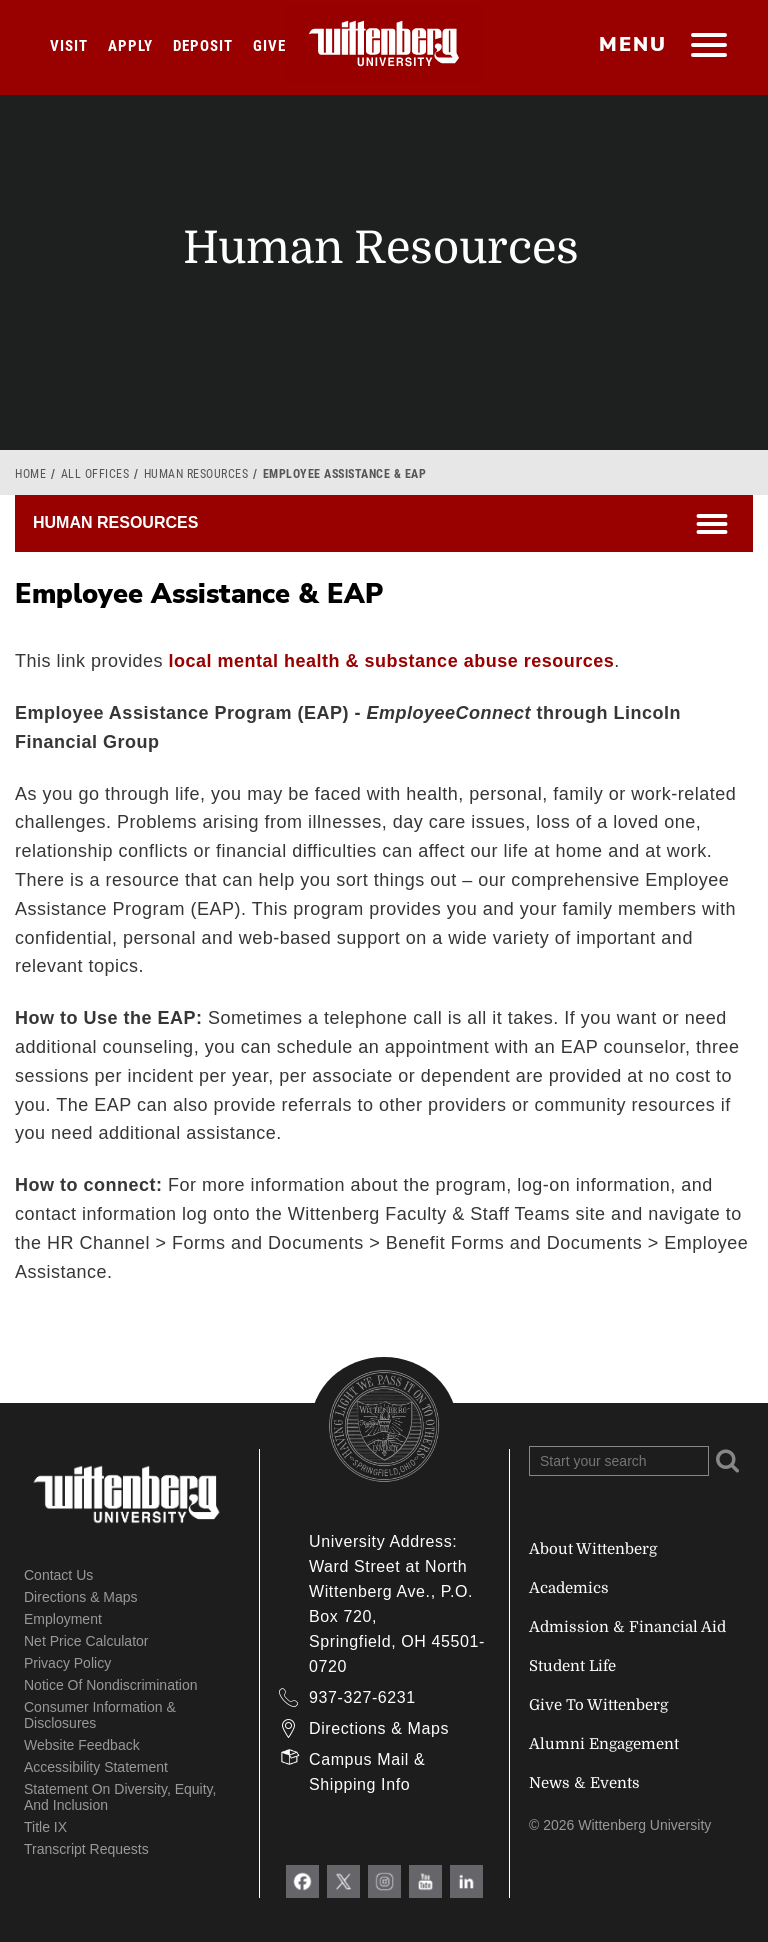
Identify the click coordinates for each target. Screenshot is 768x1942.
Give (269, 46)
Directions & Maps (81, 1597)
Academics (569, 1588)
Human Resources (196, 474)
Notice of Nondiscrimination (111, 1685)
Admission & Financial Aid (627, 1627)
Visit (69, 46)
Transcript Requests (86, 1849)
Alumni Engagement (604, 1744)
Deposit (203, 46)
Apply (130, 46)
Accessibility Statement (96, 1767)
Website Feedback (82, 1745)
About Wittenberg (593, 1549)
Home (30, 474)
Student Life (572, 1666)
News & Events (584, 1783)
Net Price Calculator (86, 1641)
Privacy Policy (67, 1663)
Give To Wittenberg (598, 1705)
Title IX (45, 1827)
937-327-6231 (362, 1697)
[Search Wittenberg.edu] (619, 1461)
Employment (63, 1619)
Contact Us (58, 1575)
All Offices (95, 474)
